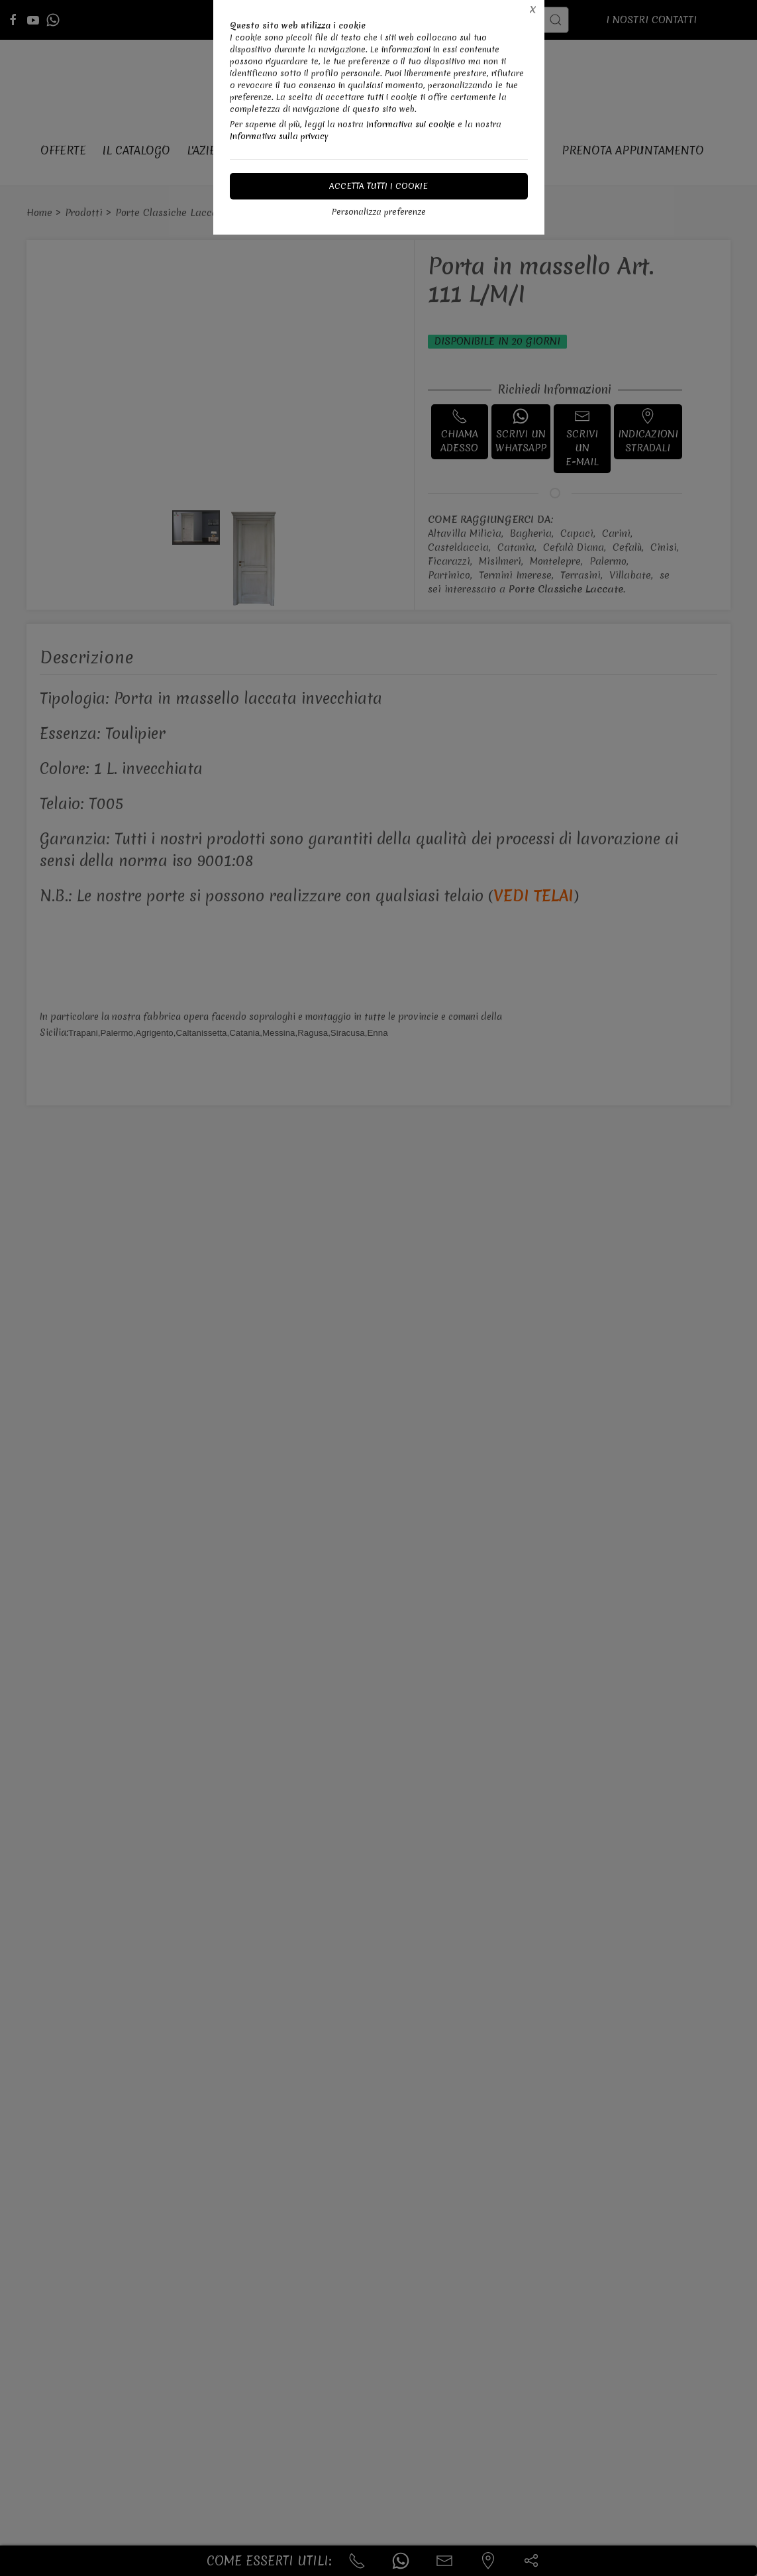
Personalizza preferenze (379, 211)
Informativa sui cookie (410, 124)
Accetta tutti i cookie (378, 186)
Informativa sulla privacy (279, 136)
